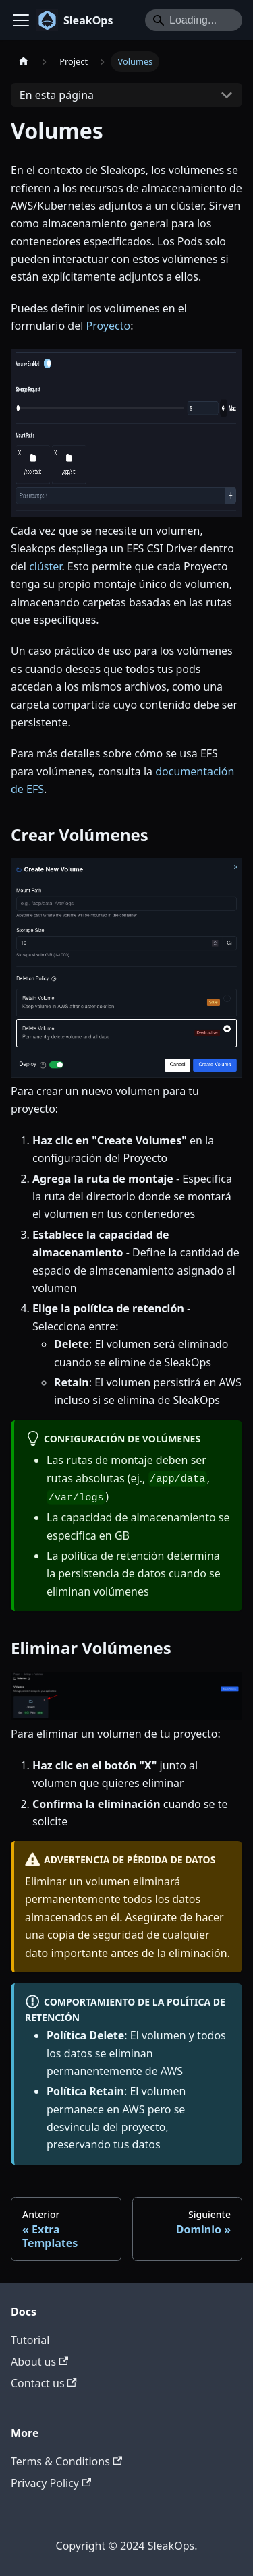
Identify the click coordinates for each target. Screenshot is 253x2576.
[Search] (193, 20)
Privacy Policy (51, 2483)
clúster (45, 566)
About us (39, 2361)
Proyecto (108, 325)
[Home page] (23, 61)
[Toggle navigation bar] (21, 20)
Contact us (44, 2383)
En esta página (57, 95)
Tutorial (30, 2340)
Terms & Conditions (66, 2461)
